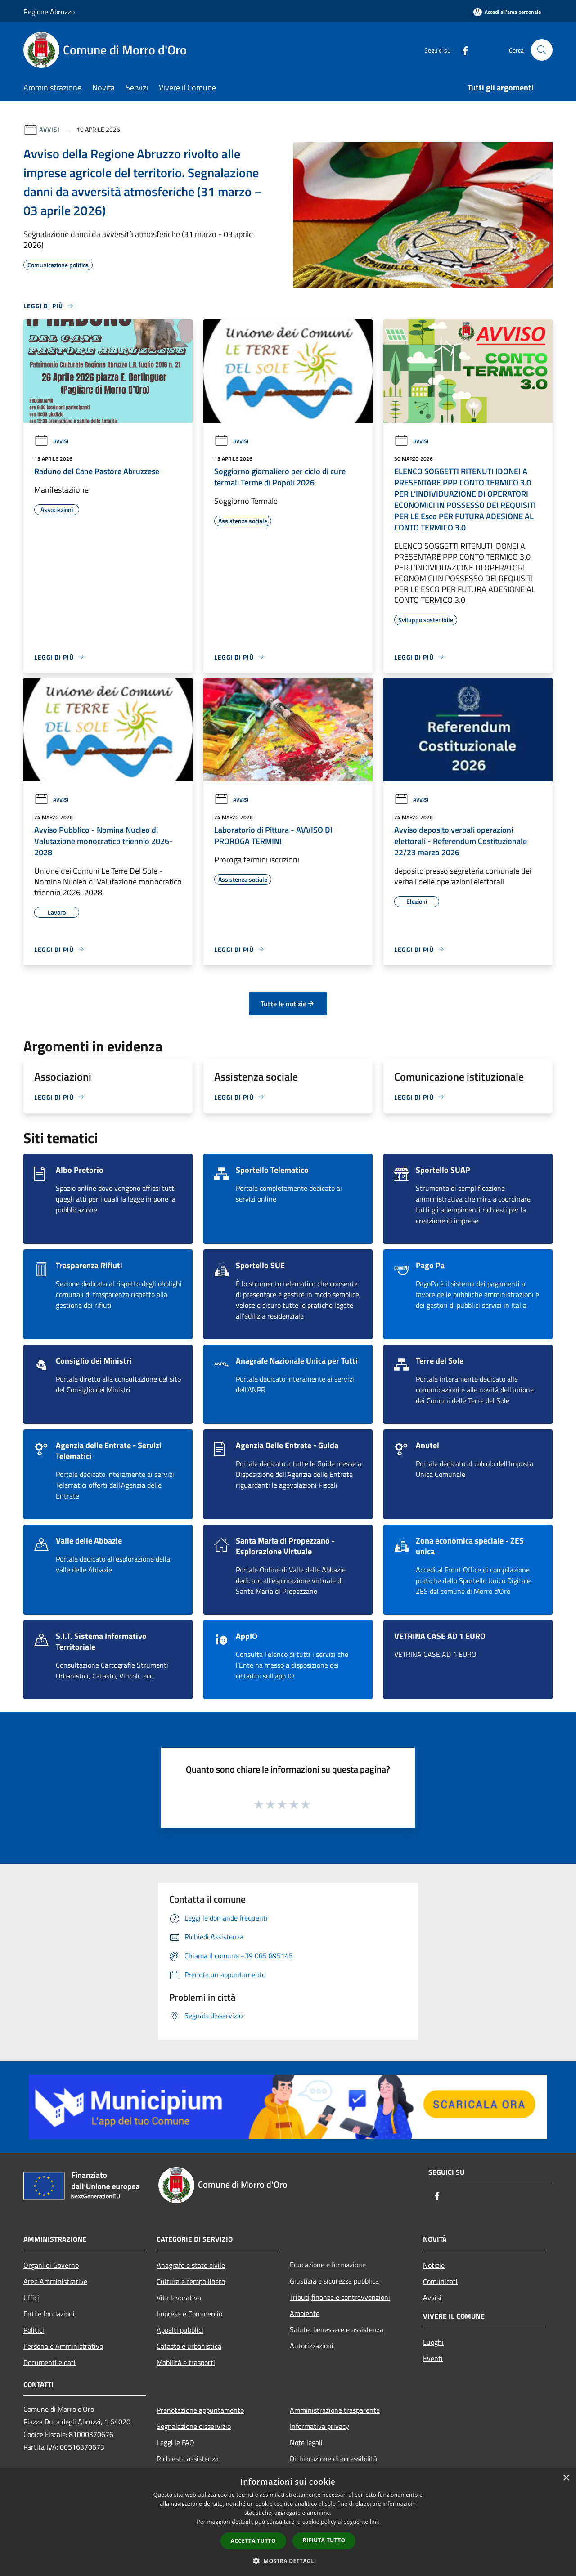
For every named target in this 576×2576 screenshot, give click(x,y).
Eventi (433, 2358)
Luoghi (433, 2342)
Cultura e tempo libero (191, 2281)
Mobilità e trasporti (186, 2362)
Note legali (306, 2442)
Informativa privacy (319, 2426)
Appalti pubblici (180, 2330)
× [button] (565, 2478)
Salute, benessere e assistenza (336, 2329)
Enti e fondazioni (49, 2313)
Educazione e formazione (328, 2264)
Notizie (434, 2265)
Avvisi (49, 129)
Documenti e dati (49, 2362)
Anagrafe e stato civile (191, 2265)
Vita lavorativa (179, 2297)
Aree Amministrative (55, 2281)
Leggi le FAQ (175, 2442)
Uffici (31, 2297)
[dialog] (288, 2522)
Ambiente (305, 2313)
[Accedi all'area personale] (507, 11)
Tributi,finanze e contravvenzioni (340, 2297)
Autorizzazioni (311, 2345)
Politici (33, 2330)
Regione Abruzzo (49, 11)
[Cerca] (542, 50)
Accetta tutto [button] (253, 2541)
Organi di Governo (51, 2265)
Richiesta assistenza (188, 2458)
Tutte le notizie (288, 1003)
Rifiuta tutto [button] (324, 2540)
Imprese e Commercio (189, 2313)
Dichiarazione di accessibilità (333, 2458)
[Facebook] (462, 50)
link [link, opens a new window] (374, 2522)
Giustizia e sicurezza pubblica (334, 2280)
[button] (288, 2560)
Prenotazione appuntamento (200, 2410)
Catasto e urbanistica (189, 2346)
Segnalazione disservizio (194, 2426)
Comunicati (440, 2281)
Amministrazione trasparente (335, 2410)
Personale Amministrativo (63, 2346)
